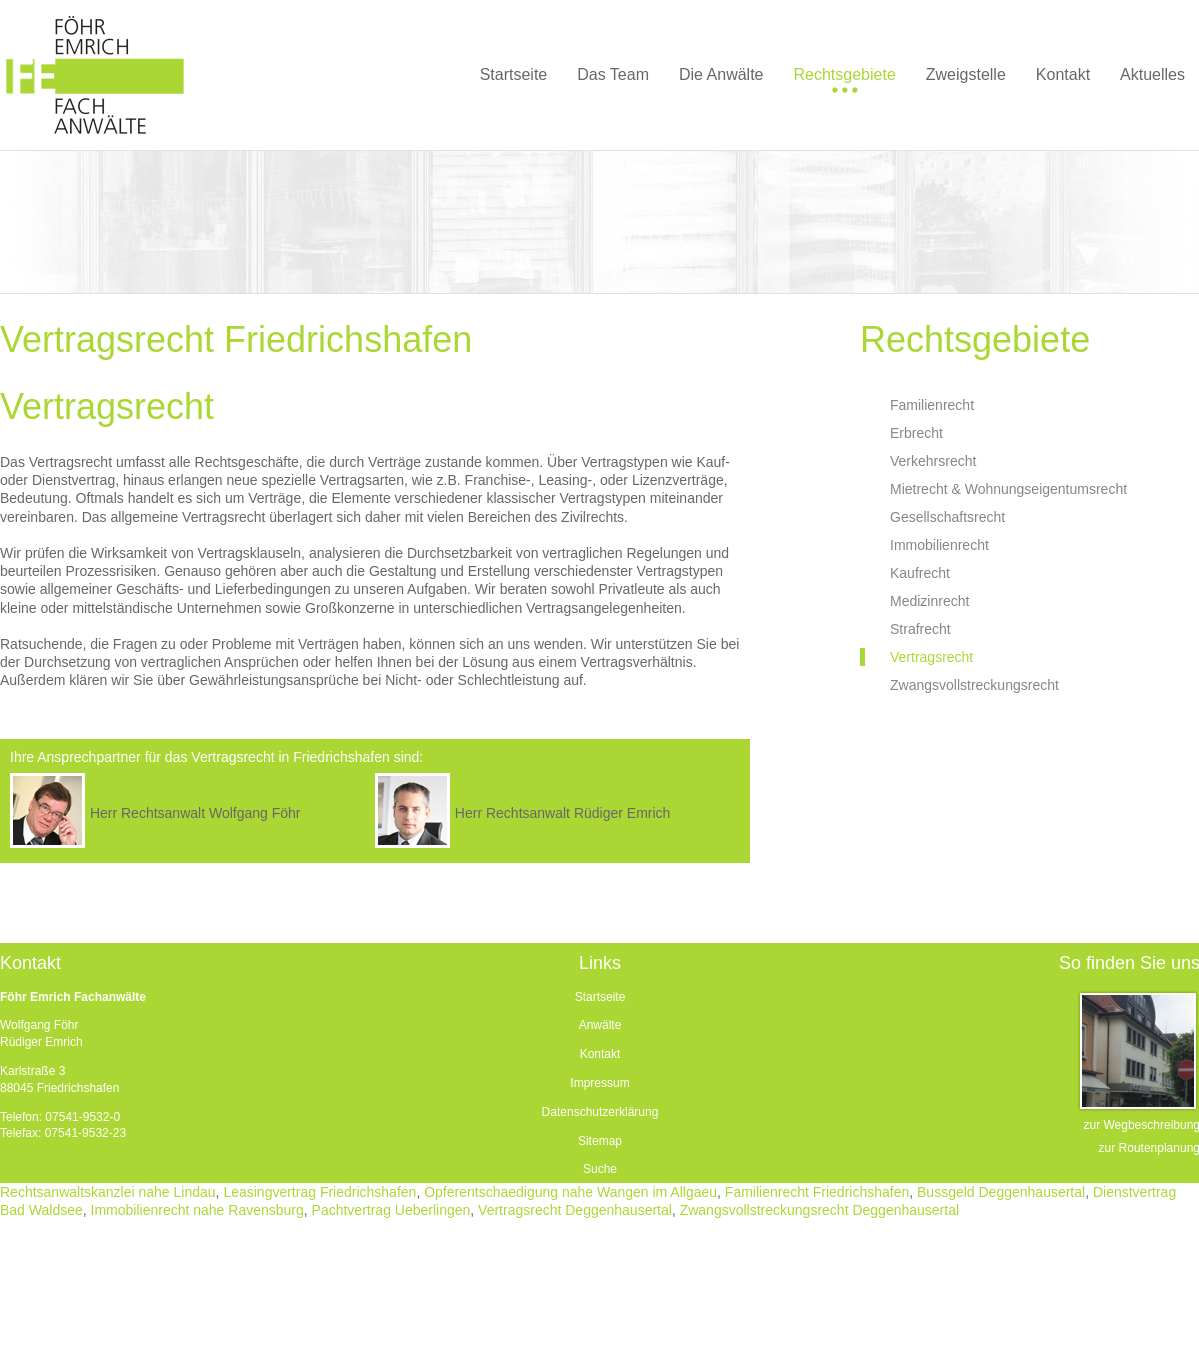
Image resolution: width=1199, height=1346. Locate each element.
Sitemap (600, 1141)
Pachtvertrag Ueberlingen (391, 1210)
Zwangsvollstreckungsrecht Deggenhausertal (819, 1210)
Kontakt (600, 1054)
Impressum (599, 1083)
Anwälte (600, 1025)
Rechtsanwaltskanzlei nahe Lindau (108, 1192)
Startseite (600, 997)
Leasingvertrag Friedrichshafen (319, 1192)
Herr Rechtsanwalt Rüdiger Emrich (563, 813)
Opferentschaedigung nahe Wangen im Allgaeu (570, 1192)
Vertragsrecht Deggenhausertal (575, 1210)
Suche (600, 1169)
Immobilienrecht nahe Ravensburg (197, 1210)
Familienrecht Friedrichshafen (817, 1192)
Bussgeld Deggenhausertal (1001, 1192)
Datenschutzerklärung (600, 1112)
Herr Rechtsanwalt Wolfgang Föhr (195, 813)
